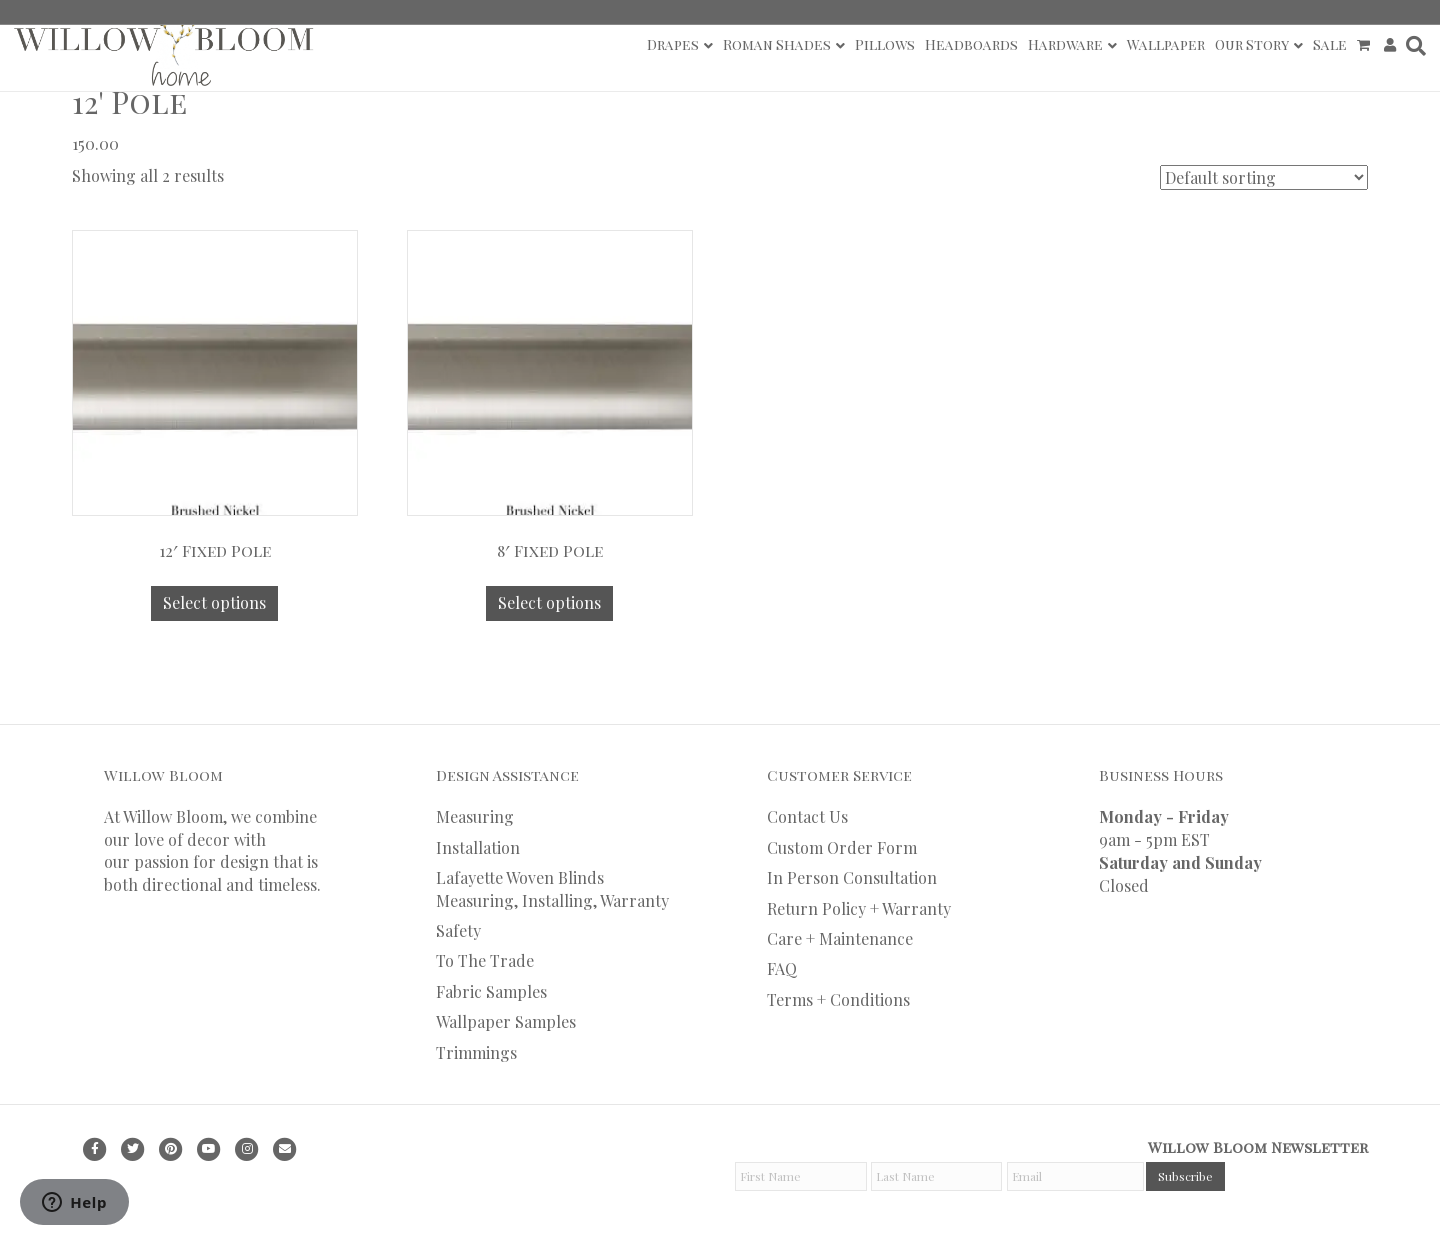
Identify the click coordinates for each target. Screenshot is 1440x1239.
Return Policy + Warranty (859, 908)
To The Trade (485, 960)
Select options (214, 602)
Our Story (1252, 44)
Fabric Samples (491, 991)
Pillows (885, 44)
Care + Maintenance (840, 938)
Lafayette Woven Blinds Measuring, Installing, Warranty (552, 888)
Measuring (475, 816)
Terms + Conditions (838, 999)
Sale (1330, 44)
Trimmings (476, 1052)
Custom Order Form (842, 847)
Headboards (971, 44)
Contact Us (807, 816)
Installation (478, 847)
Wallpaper (1166, 44)
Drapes (673, 44)
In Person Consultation (852, 877)
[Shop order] (1264, 177)
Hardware (1065, 44)
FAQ (782, 968)
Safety (458, 930)
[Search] (1413, 46)
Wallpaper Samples (506, 1021)
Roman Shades (777, 44)
